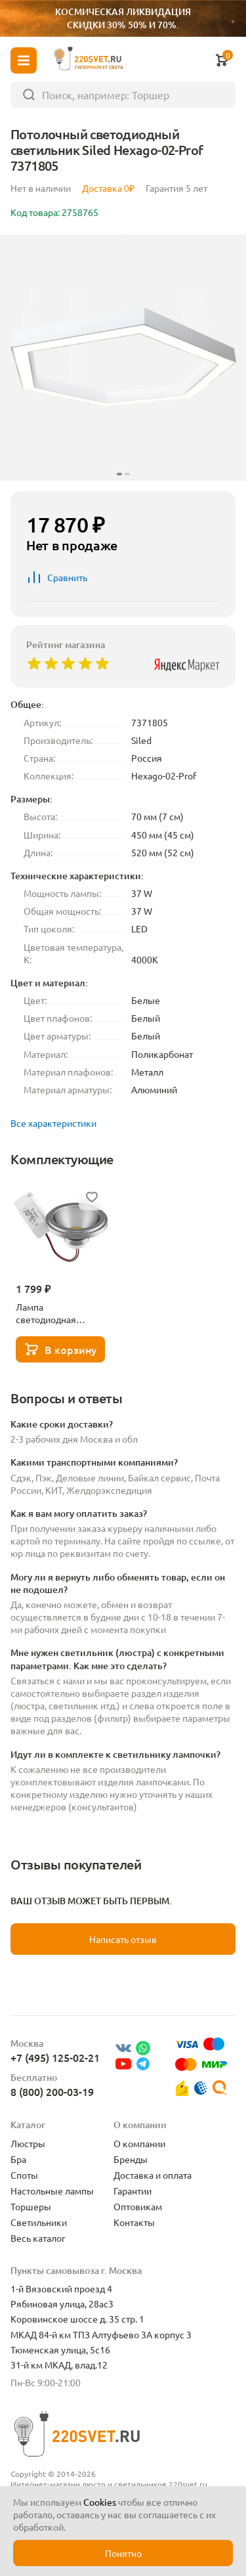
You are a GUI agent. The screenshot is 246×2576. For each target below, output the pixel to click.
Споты (24, 2175)
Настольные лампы (52, 2190)
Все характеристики (53, 1123)
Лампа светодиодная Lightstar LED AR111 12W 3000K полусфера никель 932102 (58, 1313)
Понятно (123, 2553)
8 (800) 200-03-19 (52, 2091)
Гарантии (132, 2190)
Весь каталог (38, 2238)
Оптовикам (137, 2206)
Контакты (134, 2222)
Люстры (27, 2143)
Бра (18, 2159)
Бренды (130, 2159)
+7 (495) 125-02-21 (55, 2057)
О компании (139, 2143)
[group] (123, 357)
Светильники (38, 2222)
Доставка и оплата (152, 2175)
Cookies (99, 2502)
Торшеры (30, 2206)
